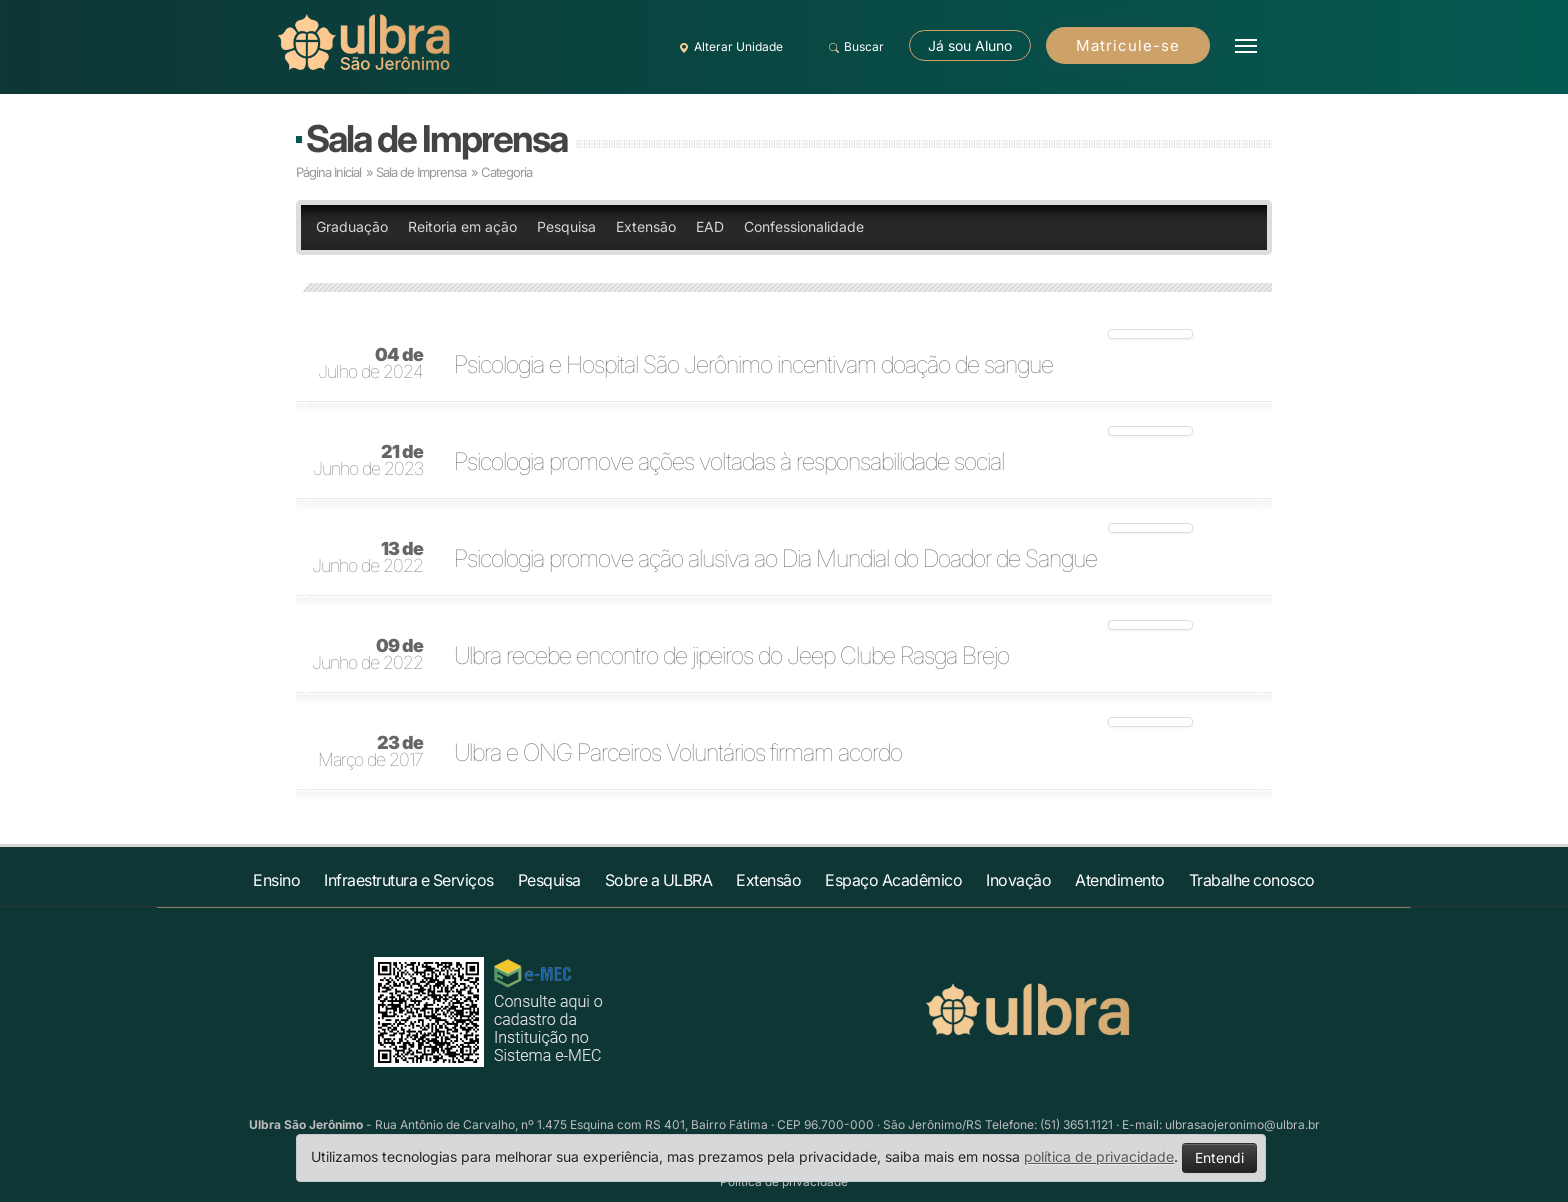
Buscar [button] (853, 47)
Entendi (1219, 1157)
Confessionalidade (804, 226)
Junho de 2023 (368, 461)
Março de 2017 (370, 752)
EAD (710, 226)
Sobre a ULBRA (659, 880)
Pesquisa (566, 226)
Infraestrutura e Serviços (409, 880)
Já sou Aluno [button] (970, 45)
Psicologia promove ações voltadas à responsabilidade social (729, 462)
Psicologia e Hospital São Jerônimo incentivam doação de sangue (753, 365)
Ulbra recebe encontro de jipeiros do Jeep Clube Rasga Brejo (731, 656)
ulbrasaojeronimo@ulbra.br (1242, 1124)
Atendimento (1120, 880)
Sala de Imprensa (436, 138)
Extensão (646, 226)
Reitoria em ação (462, 226)
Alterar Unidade (728, 47)
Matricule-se (1128, 45)
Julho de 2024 (370, 364)
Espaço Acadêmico (893, 880)
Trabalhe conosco (1252, 880)
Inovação (1018, 880)
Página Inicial (328, 172)
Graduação (352, 226)
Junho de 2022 (367, 558)
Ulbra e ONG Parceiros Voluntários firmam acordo (678, 753)
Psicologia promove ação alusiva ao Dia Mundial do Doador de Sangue (775, 559)
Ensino (276, 880)
